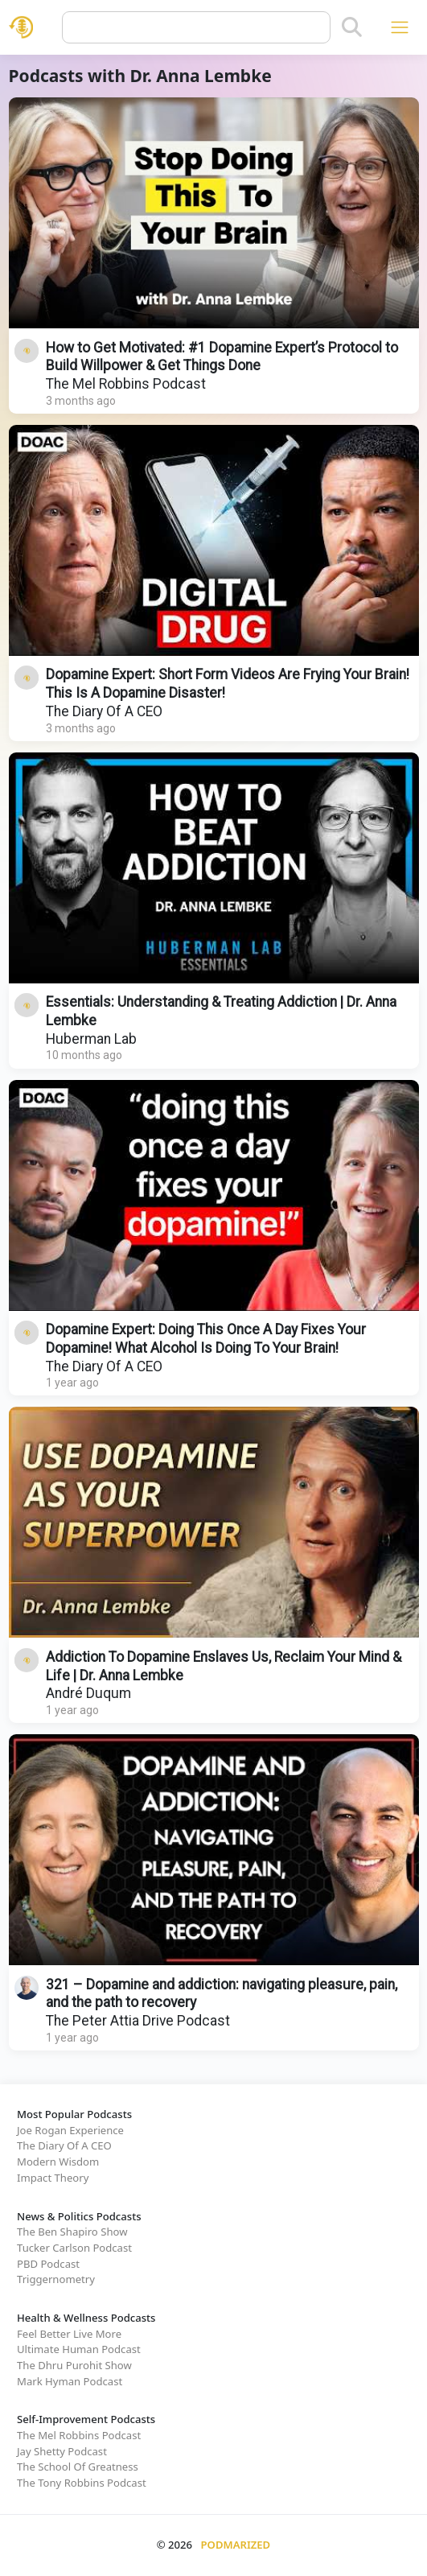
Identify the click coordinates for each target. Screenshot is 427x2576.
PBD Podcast (48, 2264)
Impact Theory (52, 2177)
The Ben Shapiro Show (72, 2231)
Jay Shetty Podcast (62, 2451)
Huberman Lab (91, 1039)
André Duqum (88, 1693)
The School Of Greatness (77, 2466)
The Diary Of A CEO (104, 711)
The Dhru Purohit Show (74, 2365)
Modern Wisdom (58, 2161)
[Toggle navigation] (399, 27)
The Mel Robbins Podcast (126, 384)
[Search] (352, 27)
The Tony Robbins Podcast (81, 2482)
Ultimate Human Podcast (79, 2349)
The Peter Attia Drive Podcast (138, 2021)
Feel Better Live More (69, 2334)
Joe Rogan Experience (70, 2130)
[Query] (196, 27)
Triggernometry (56, 2279)
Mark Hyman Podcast (69, 2381)
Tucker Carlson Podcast (74, 2247)
